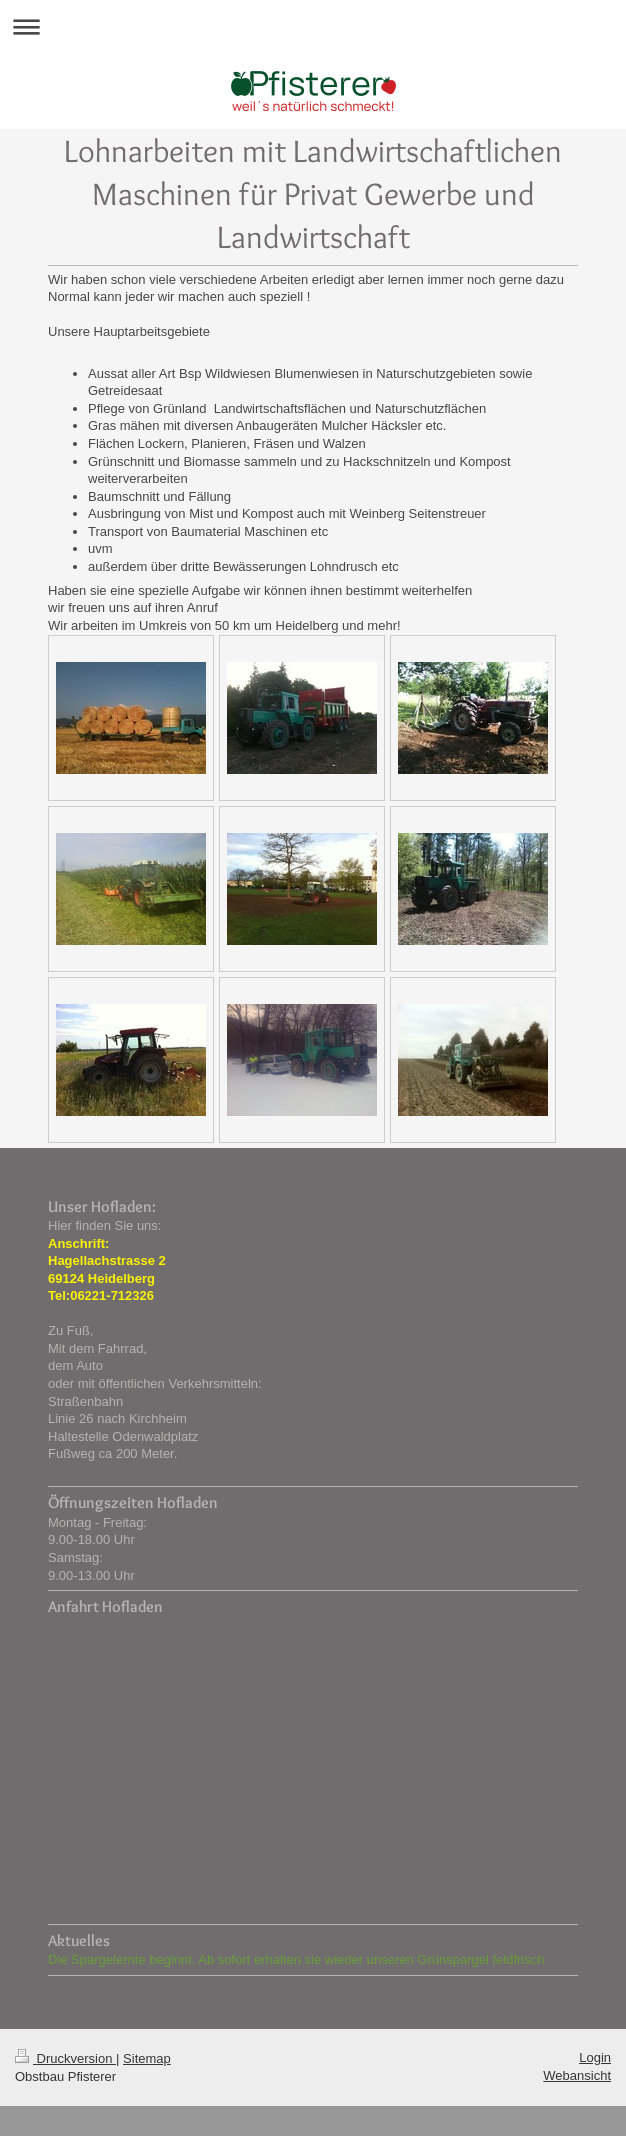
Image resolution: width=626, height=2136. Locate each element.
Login (595, 2057)
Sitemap (147, 2058)
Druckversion (65, 2058)
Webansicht (577, 2075)
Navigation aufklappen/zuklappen (313, 26)
